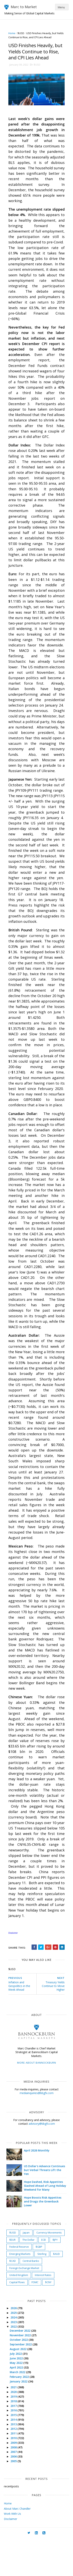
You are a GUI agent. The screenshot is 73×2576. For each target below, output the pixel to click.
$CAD (13, 2298)
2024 (14, 2355)
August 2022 (19, 2386)
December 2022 (21, 2368)
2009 (14, 2480)
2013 (14, 2462)
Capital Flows (17, 2319)
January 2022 (19, 2419)
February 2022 (20, 2414)
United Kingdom (19, 2312)
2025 (14, 2350)
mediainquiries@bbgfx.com (37, 2130)
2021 (14, 2424)
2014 (14, 2457)
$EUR (13, 2277)
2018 (14, 2438)
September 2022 (21, 2382)
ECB (44, 2277)
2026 (14, 2345)
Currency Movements (49, 2270)
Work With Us (12, 2551)
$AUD (57, 2291)
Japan (26, 2270)
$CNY (49, 2319)
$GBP (39, 2284)
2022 (14, 2364)
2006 (14, 2494)
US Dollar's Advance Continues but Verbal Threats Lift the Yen (44, 2207)
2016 (14, 2448)
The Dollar (29, 2277)
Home (12, 33)
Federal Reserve (19, 2284)
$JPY (55, 2277)
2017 (14, 2443)
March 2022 (18, 2409)
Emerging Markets (20, 2291)
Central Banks (31, 2298)
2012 (14, 2466)
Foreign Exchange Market (25, 2305)
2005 (14, 2498)
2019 (14, 2434)
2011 (14, 2471)
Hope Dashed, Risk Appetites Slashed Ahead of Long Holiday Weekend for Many (43, 2223)
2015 (14, 2452)
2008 (14, 2485)
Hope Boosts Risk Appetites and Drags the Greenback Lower (43, 2238)
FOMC (35, 2319)
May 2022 (17, 2400)
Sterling (42, 2291)
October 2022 (19, 2377)
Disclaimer (10, 2556)
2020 (14, 2429)
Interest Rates (43, 2312)
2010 (14, 2475)
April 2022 (17, 2405)
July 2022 (16, 2391)
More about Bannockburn (36, 2100)
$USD (21, 33)
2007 (14, 2489)
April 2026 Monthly (37, 2188)
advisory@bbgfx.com (42, 2161)
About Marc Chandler (17, 2546)
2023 (14, 2359)
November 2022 (21, 2372)
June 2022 (17, 2396)
